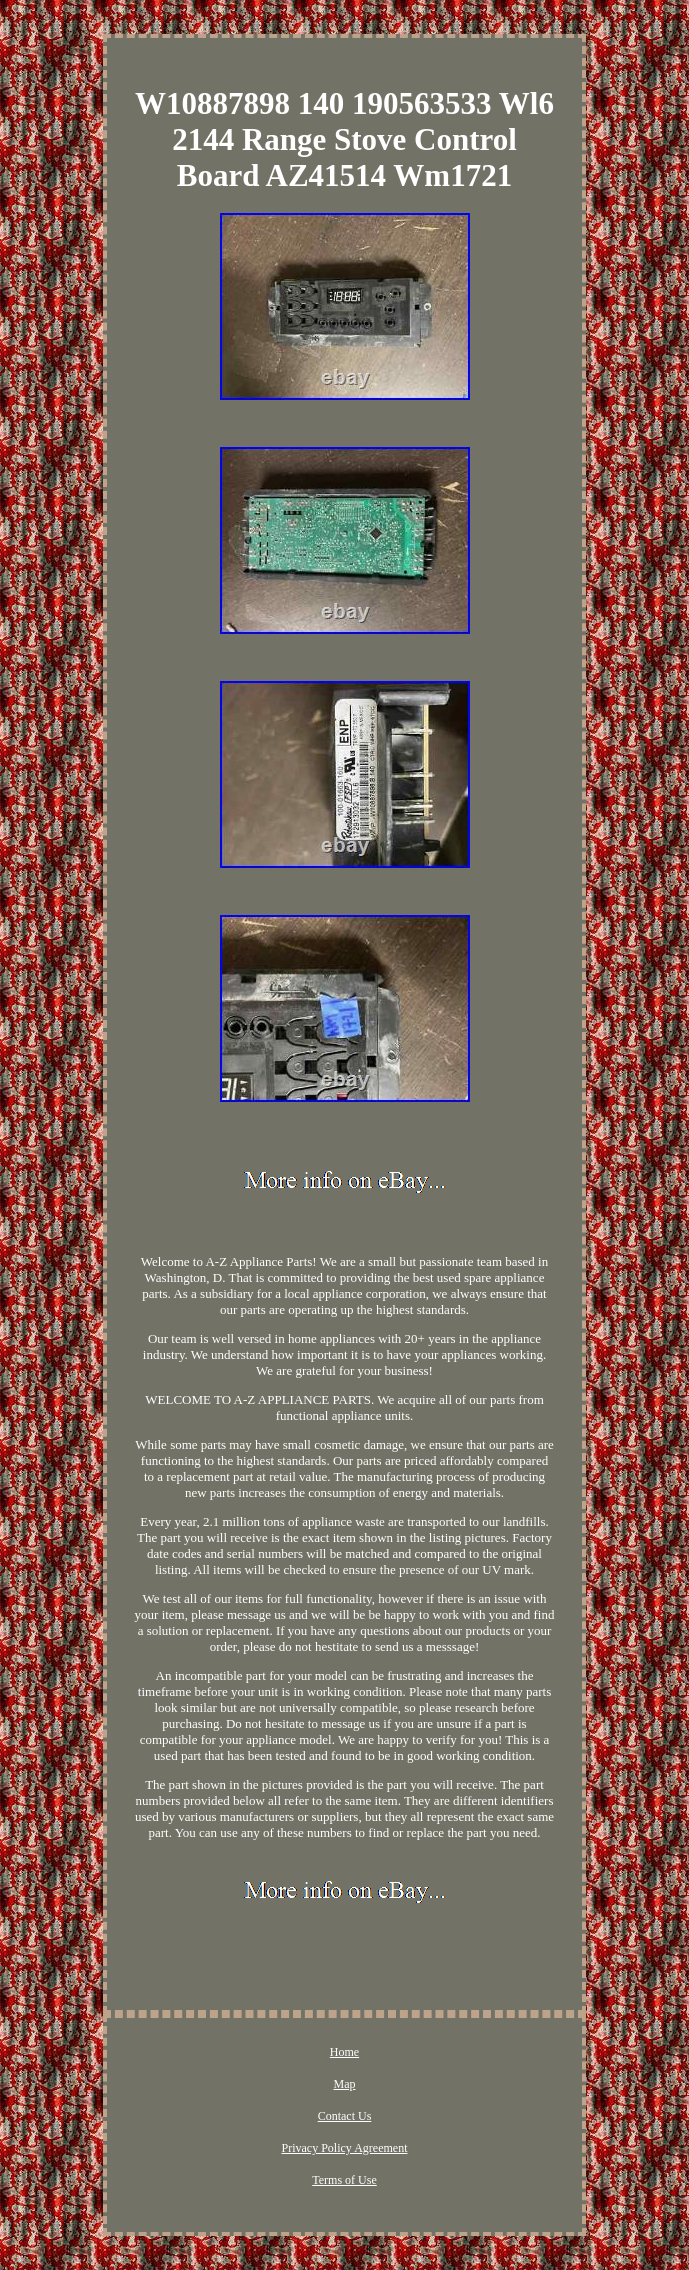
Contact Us (345, 2116)
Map (345, 2084)
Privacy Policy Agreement (345, 2148)
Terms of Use (344, 2180)
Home (344, 2052)
